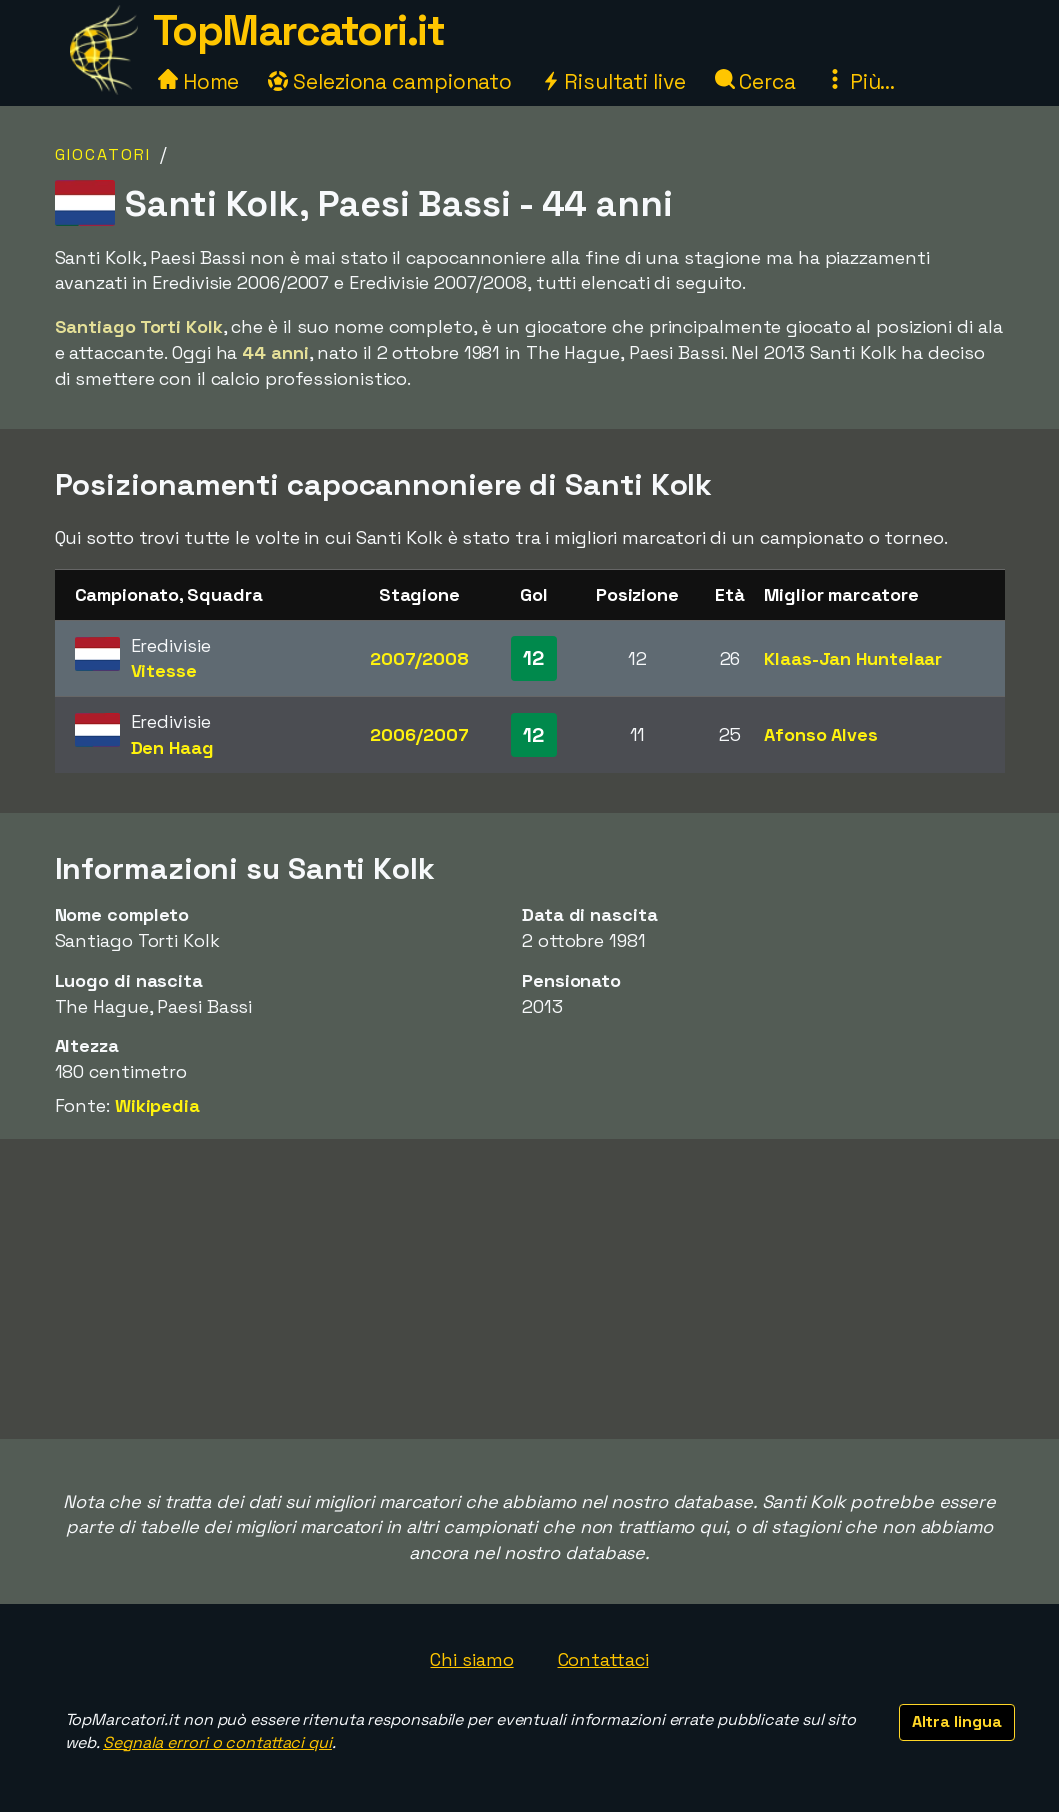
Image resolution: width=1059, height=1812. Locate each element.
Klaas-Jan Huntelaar (853, 658)
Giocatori (103, 154)
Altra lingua (957, 1721)
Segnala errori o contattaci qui (217, 1742)
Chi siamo (471, 1659)
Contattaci (603, 1659)
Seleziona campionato (390, 81)
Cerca (755, 81)
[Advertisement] (530, 1289)
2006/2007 (419, 734)
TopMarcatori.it (299, 30)
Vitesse (164, 670)
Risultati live (613, 81)
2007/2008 (419, 658)
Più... (860, 81)
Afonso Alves (821, 734)
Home (199, 81)
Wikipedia (157, 1105)
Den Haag (172, 747)
